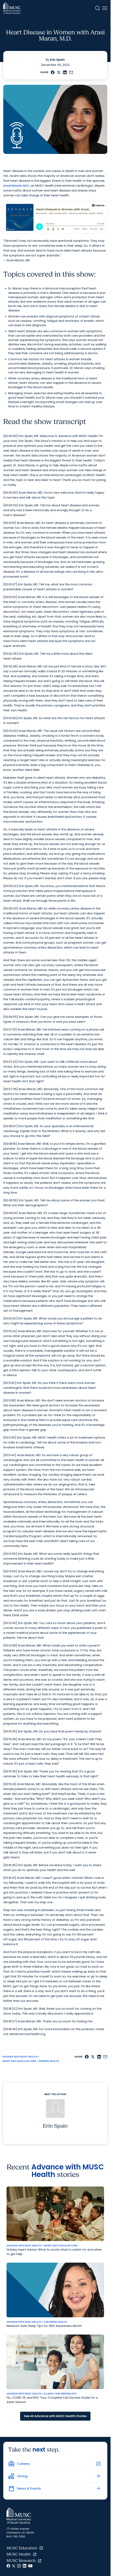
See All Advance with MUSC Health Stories (55, 2416)
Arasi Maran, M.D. (16, 186)
